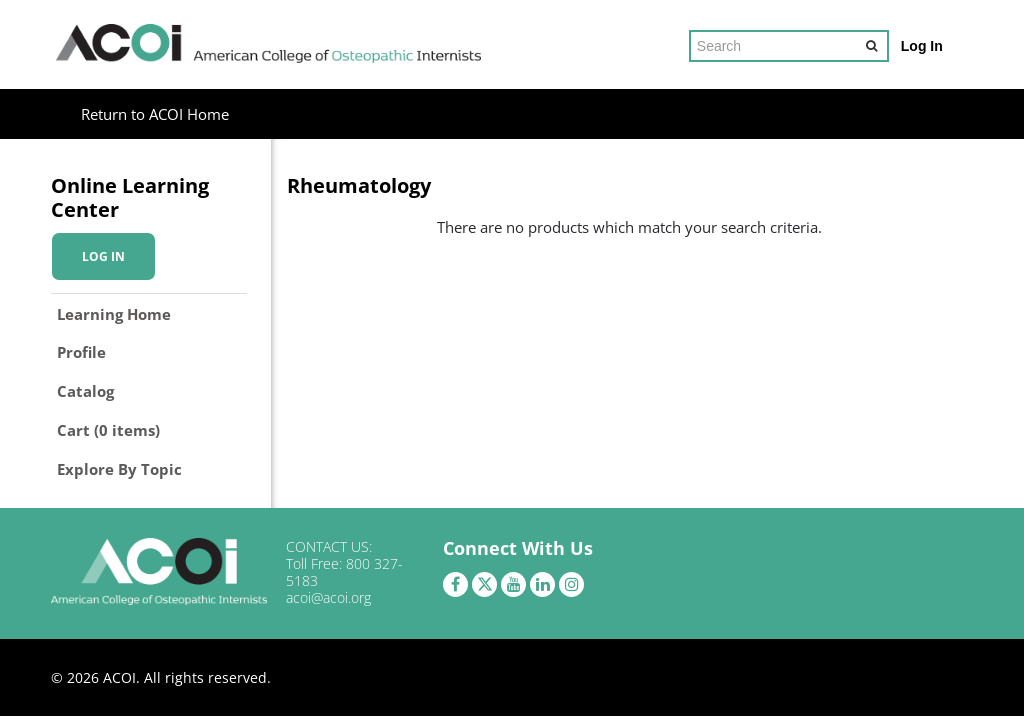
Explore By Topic (119, 469)
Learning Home (114, 314)
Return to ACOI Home (155, 114)
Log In (922, 46)
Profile (81, 352)
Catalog (85, 391)
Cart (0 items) (108, 430)
